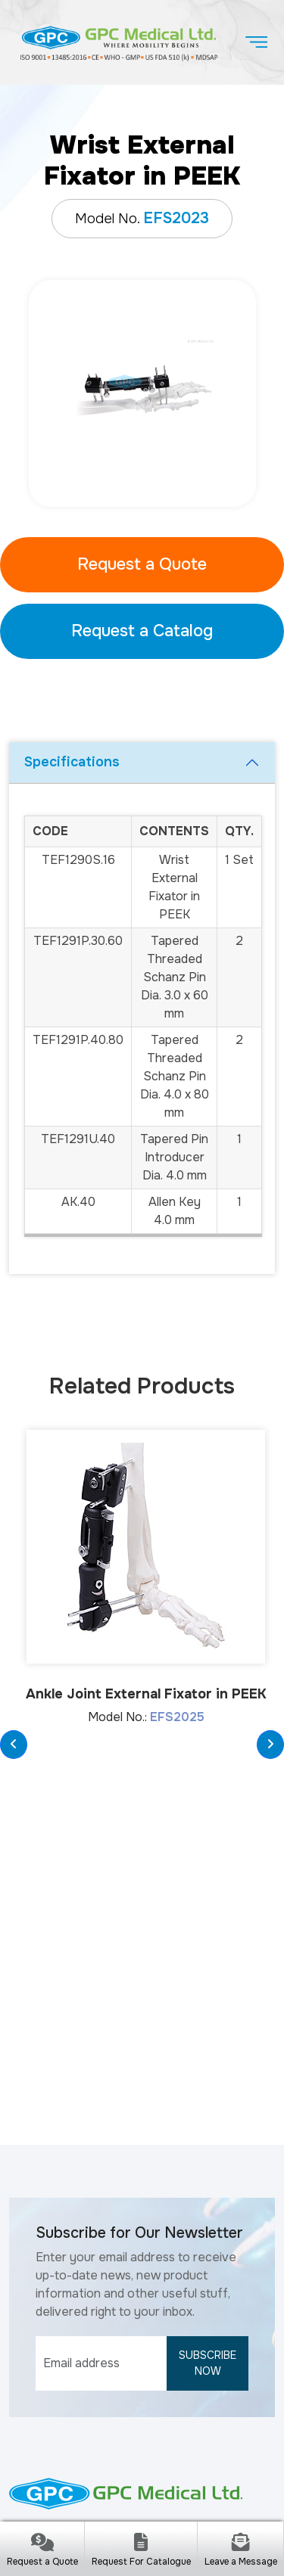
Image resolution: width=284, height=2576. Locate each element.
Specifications (72, 762)
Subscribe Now (207, 2082)
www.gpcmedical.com (128, 2362)
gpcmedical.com (166, 2468)
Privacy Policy (133, 2507)
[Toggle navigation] (256, 42)
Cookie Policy (218, 2507)
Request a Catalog (142, 631)
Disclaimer (58, 2507)
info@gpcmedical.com (128, 2330)
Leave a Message (240, 2562)
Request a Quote (142, 564)
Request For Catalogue (141, 2562)
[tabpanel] (142, 393)
